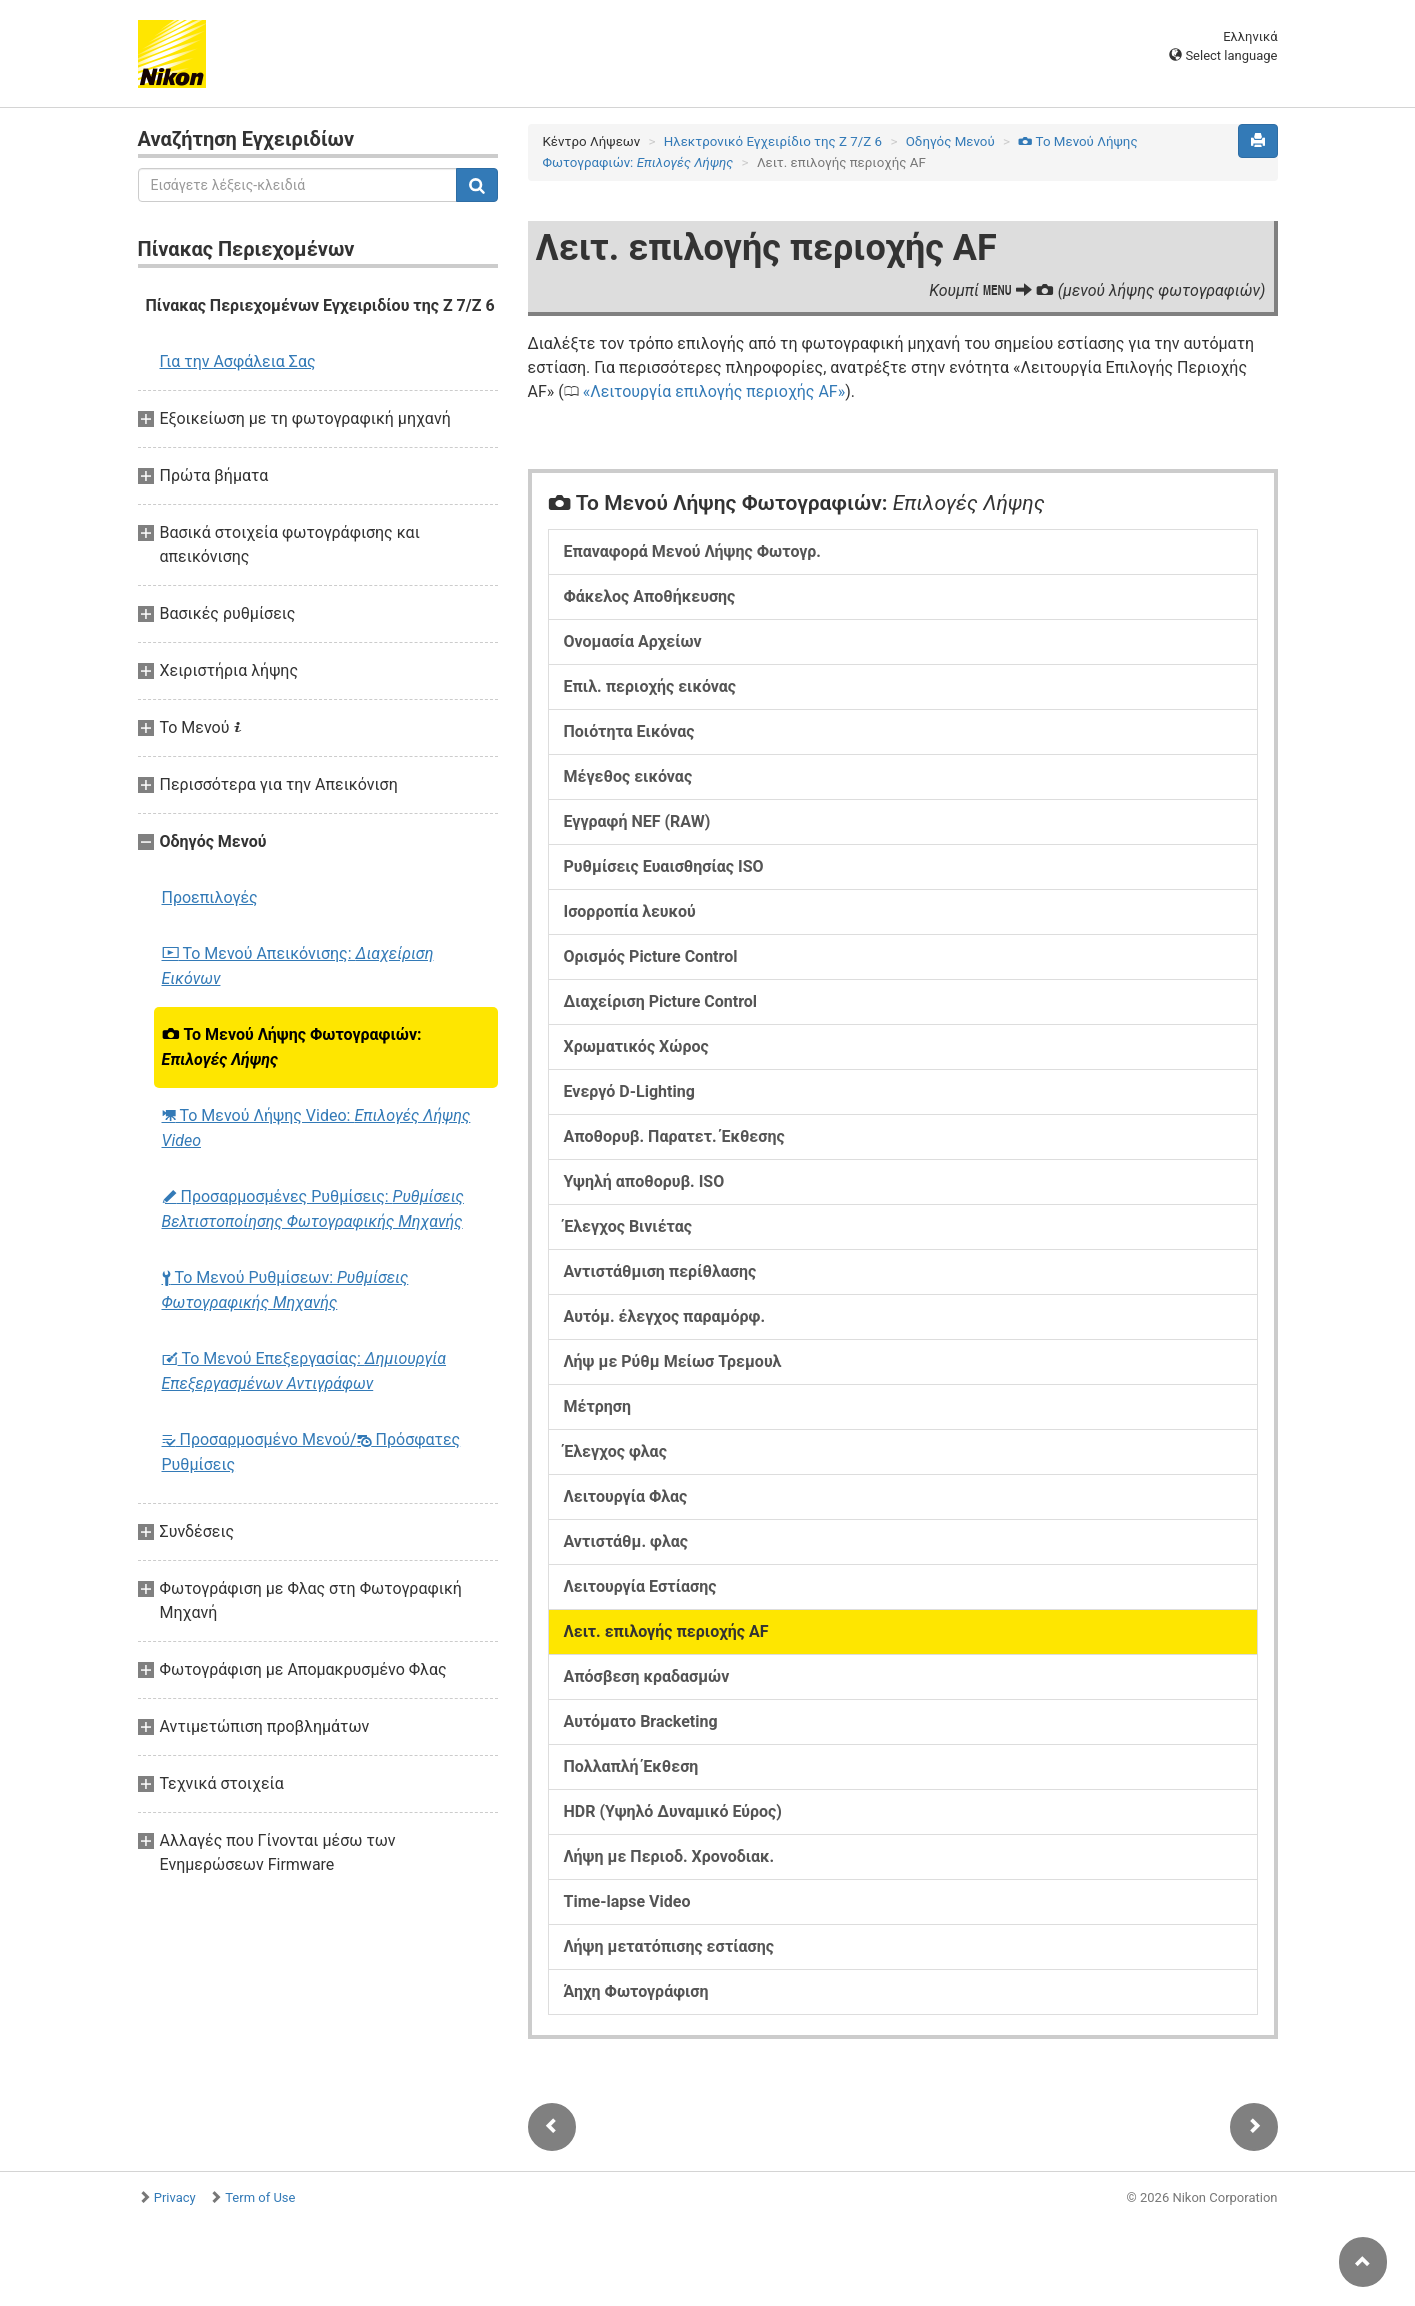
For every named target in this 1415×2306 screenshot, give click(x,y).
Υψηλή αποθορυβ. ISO (644, 1181)
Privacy (175, 2197)
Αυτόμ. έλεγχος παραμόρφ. (665, 1316)
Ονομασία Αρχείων (633, 641)
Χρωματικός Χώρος (636, 1046)
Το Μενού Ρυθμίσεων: (285, 1290)
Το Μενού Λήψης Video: (316, 1128)
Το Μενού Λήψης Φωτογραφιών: (292, 1047)
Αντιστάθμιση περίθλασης (660, 1271)
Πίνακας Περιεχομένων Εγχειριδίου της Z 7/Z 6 (320, 305)
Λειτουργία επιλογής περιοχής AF (713, 391)
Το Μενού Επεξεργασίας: (304, 1371)
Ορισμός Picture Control (651, 956)
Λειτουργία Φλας (626, 1496)
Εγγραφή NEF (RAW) (637, 821)
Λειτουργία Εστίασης (640, 1586)
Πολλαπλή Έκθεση (631, 1766)
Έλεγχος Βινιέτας (628, 1226)
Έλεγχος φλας (615, 1451)
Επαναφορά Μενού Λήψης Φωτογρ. (692, 551)
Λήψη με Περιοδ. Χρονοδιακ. (669, 1856)
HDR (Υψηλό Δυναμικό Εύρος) (673, 1811)
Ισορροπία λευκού (630, 911)
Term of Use (260, 2197)
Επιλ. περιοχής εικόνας (650, 686)
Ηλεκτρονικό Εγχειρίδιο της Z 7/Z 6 (773, 141)
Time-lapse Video (627, 1901)
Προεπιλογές (210, 897)
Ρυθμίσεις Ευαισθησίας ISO (664, 866)
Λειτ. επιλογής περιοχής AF (666, 1631)
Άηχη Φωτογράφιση (636, 1991)
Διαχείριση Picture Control (661, 1001)
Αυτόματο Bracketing (641, 1721)
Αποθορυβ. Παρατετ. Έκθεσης (674, 1136)
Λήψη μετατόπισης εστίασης (669, 1946)
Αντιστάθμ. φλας (626, 1541)
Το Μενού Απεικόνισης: (298, 966)
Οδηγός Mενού (950, 141)
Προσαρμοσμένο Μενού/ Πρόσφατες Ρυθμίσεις (311, 1452)
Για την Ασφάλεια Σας (238, 361)
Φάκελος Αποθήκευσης (650, 596)
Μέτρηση (597, 1406)
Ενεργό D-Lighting (629, 1091)
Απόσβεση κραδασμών (647, 1676)
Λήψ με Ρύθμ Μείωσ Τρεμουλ (673, 1361)
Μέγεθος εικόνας (628, 776)
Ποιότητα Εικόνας (629, 731)
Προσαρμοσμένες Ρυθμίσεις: (313, 1209)
